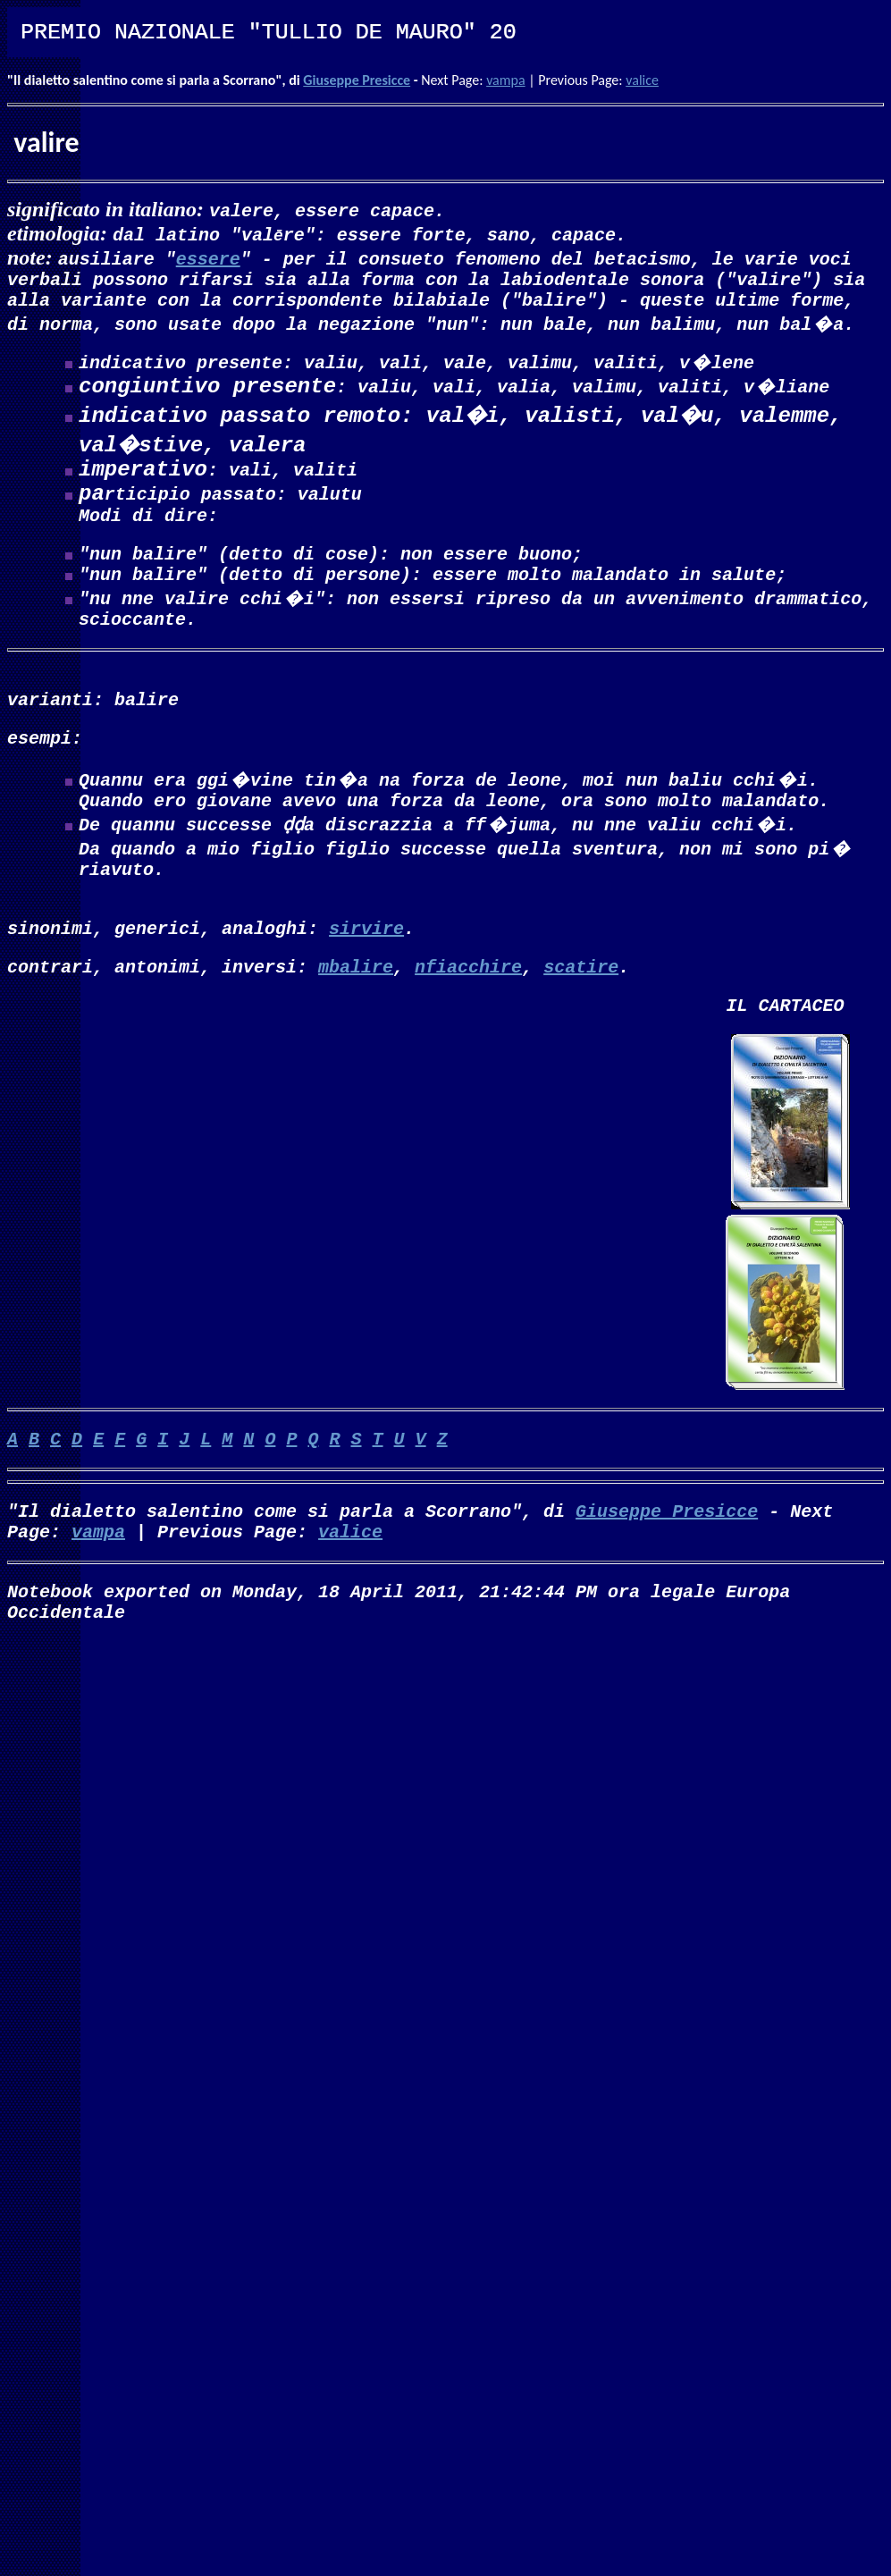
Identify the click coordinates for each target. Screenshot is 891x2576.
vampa (505, 80)
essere (208, 258)
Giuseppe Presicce (356, 80)
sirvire (366, 976)
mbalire (355, 1018)
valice (642, 80)
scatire (580, 1018)
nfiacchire (468, 1018)
